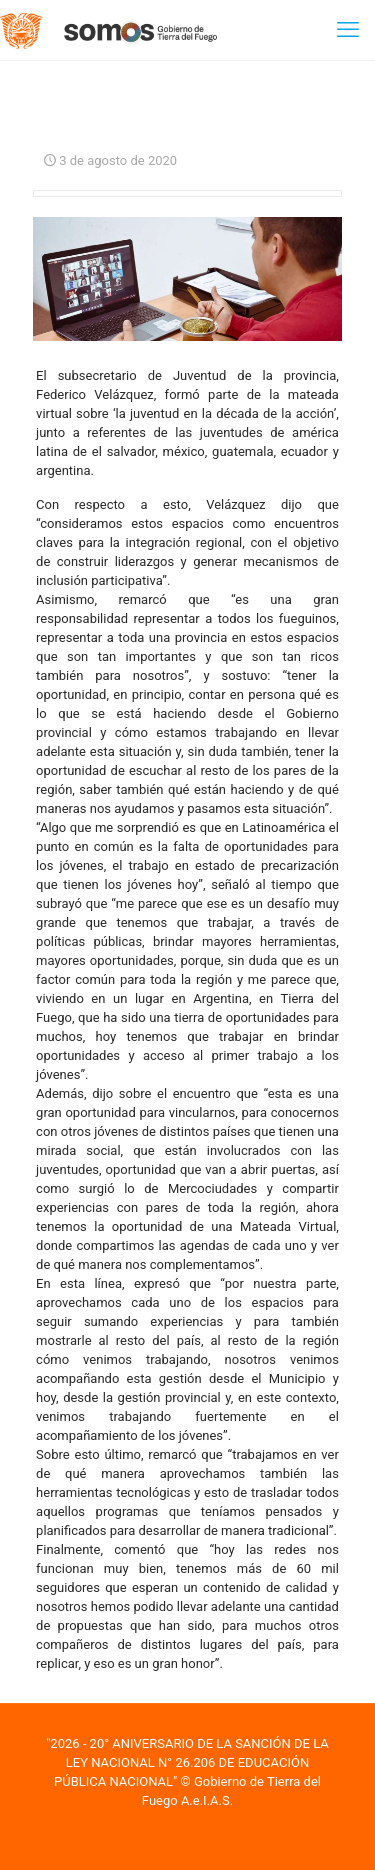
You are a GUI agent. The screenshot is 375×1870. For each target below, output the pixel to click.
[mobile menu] (348, 30)
